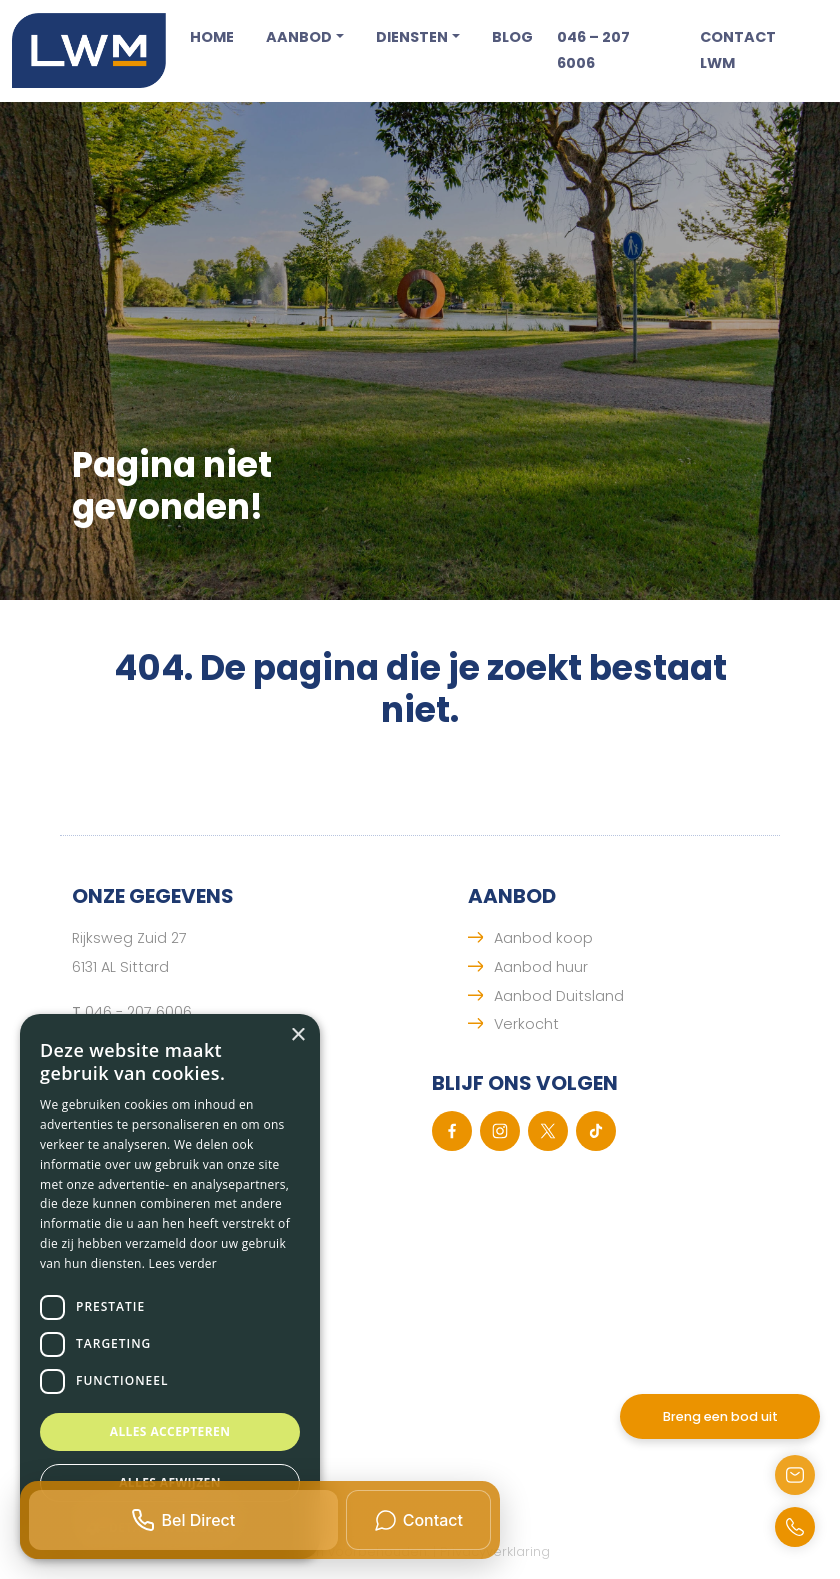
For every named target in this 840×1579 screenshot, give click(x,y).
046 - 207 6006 (138, 1012)
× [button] (297, 1035)
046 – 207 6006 (593, 50)
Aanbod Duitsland (559, 996)
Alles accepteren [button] (170, 1431)
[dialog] (170, 1286)
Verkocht (526, 1024)
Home (212, 37)
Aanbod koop (543, 938)
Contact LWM (738, 50)
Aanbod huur (541, 967)
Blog (512, 37)
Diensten (412, 37)
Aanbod (299, 37)
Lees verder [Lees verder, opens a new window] (183, 1263)
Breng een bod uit (720, 1416)
